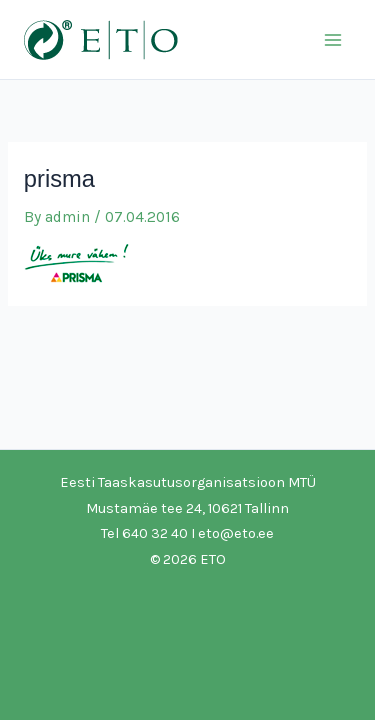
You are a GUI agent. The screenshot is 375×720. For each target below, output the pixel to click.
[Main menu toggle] (333, 39)
